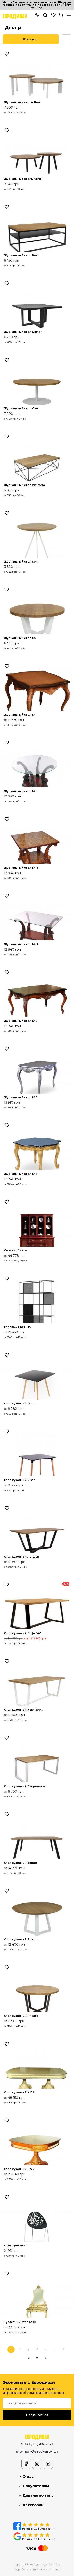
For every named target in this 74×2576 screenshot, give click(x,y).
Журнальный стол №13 (21, 867)
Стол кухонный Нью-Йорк (23, 1709)
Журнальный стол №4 (20, 1097)
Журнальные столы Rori (22, 102)
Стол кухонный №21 (19, 2092)
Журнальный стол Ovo (21, 408)
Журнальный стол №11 (21, 791)
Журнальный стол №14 (21, 944)
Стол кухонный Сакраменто (25, 1786)
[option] (37, 88)
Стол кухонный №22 (19, 2169)
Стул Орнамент (15, 2245)
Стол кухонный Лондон (21, 1556)
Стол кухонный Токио (20, 1863)
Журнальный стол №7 (20, 1174)
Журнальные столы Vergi (23, 179)
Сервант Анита (15, 1250)
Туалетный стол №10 (20, 2322)
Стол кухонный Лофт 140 (22, 1633)
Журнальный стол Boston (23, 255)
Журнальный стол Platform (24, 485)
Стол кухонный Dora (19, 1403)
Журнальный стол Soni (21, 561)
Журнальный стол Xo (20, 638)
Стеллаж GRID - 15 (17, 1327)
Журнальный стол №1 (20, 714)
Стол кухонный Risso (19, 1480)
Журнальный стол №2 (20, 1021)
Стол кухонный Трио (19, 1939)
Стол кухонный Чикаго (21, 2016)
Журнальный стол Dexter (23, 332)
